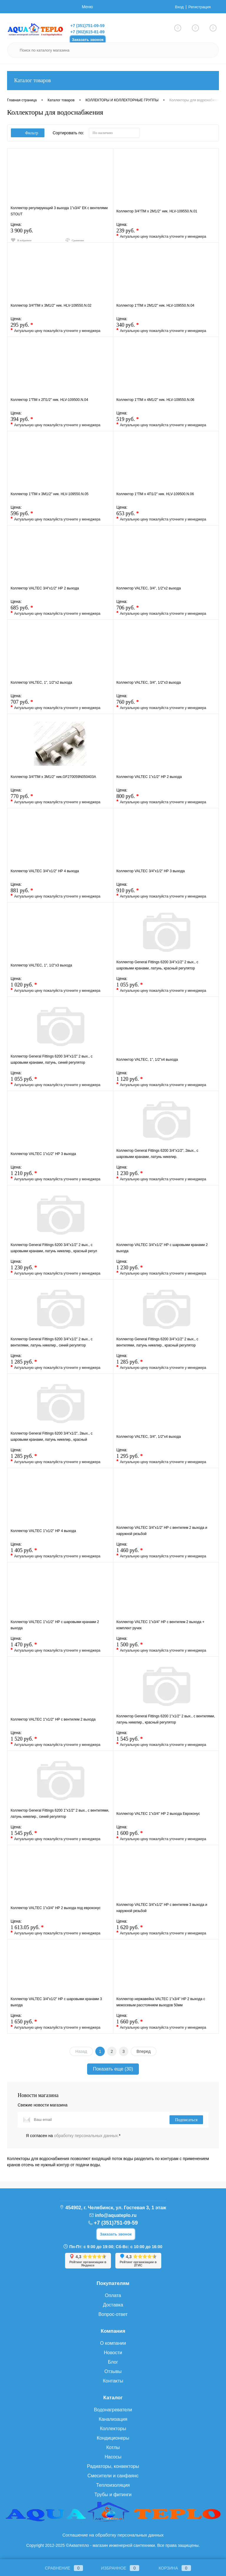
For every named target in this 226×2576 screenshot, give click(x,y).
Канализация (113, 2419)
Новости (113, 2352)
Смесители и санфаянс (112, 2475)
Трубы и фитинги (113, 2494)
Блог (113, 2361)
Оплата (113, 2295)
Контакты (113, 2380)
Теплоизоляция (113, 2485)
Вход (177, 6)
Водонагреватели (113, 2409)
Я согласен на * (73, 2135)
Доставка (113, 2304)
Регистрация (199, 6)
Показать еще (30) (113, 2068)
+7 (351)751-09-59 (87, 25)
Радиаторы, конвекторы (113, 2466)
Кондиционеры (113, 2437)
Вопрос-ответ (112, 2314)
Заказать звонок (88, 39)
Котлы (113, 2447)
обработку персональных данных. (86, 2135)
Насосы (112, 2456)
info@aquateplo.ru (116, 2215)
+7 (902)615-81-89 (87, 31)
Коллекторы (113, 2428)
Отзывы (113, 2371)
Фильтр (27, 133)
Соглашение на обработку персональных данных (113, 2534)
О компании (113, 2343)
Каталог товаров (113, 80)
